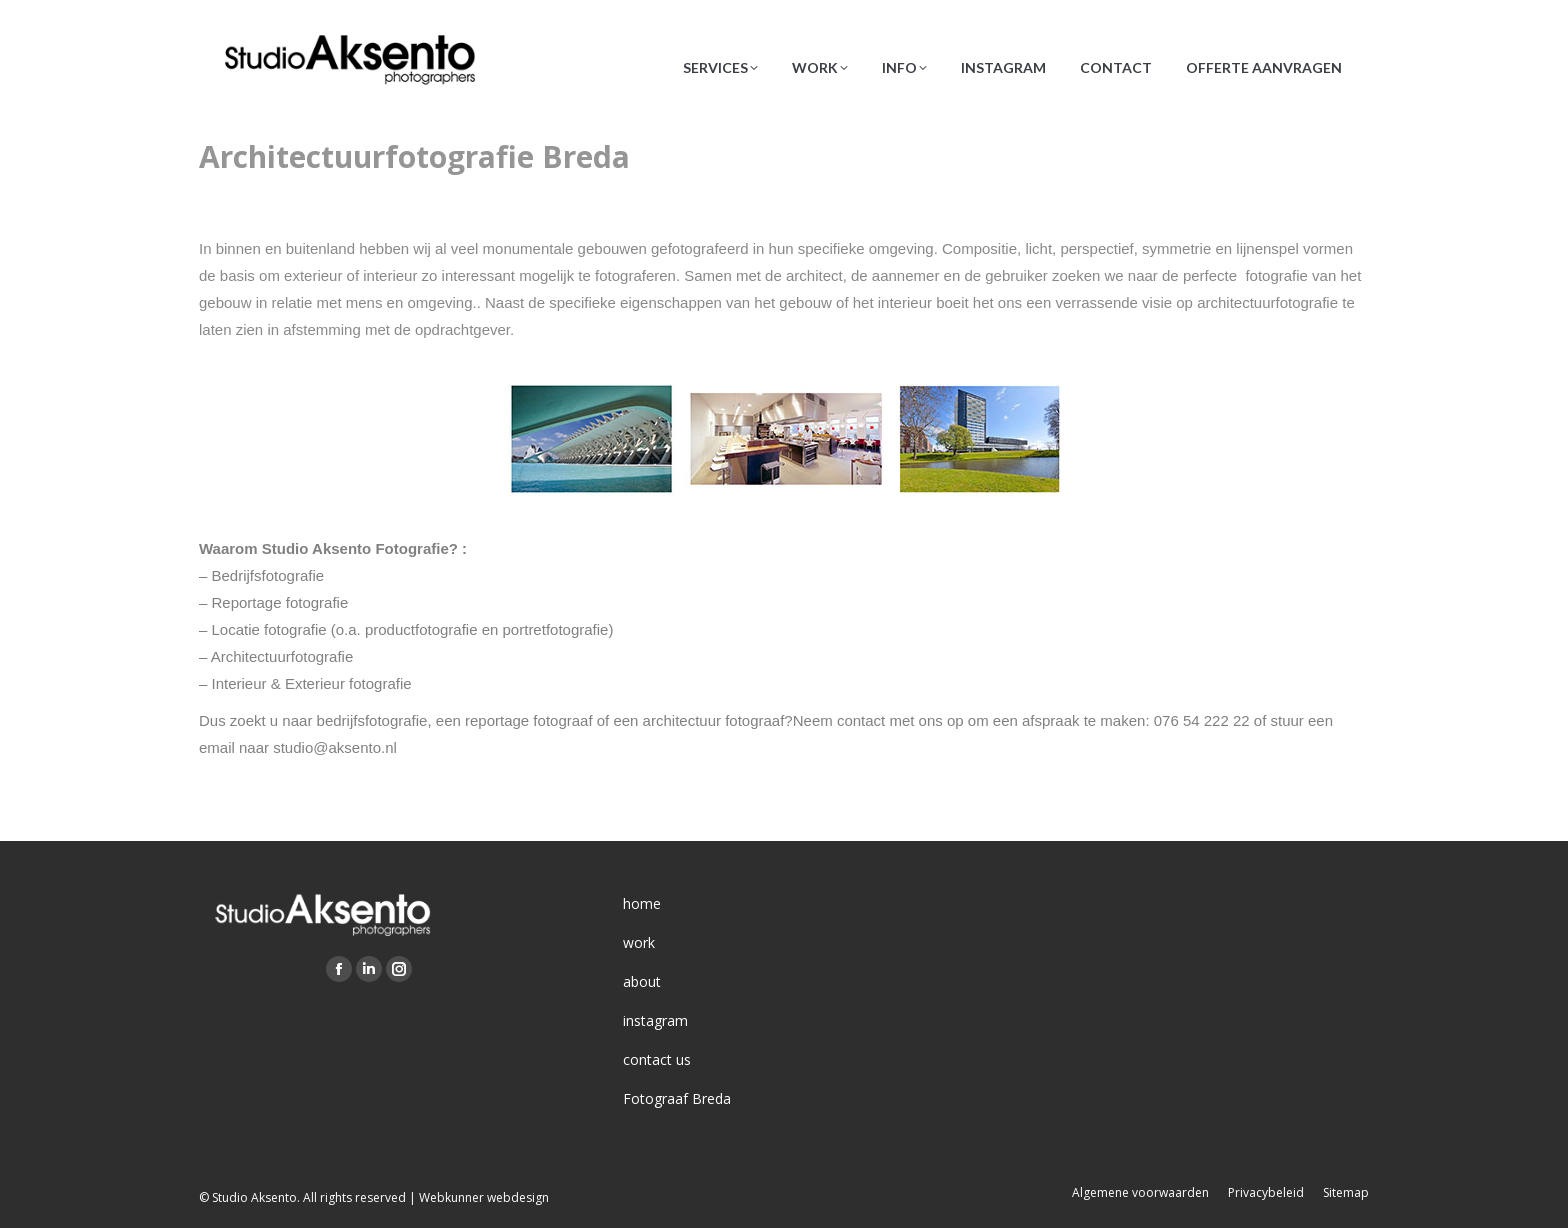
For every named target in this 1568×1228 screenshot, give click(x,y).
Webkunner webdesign (484, 1197)
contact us (657, 1059)
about (642, 981)
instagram (655, 1020)
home (642, 903)
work (639, 942)
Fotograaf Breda (677, 1098)
